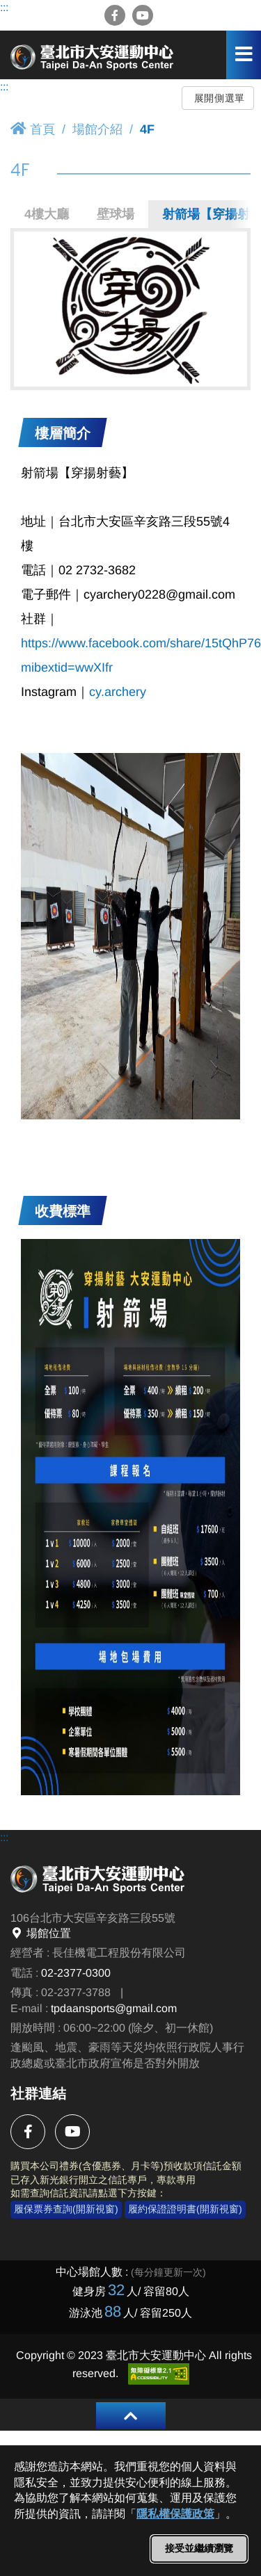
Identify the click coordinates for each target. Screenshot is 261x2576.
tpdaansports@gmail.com (114, 2008)
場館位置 (40, 1933)
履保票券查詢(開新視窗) (66, 2208)
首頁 (32, 129)
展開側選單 (220, 98)
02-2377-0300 (76, 1973)
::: (4, 7)
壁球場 (115, 214)
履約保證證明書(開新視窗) (185, 2208)
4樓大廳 (46, 214)
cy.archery (117, 692)
